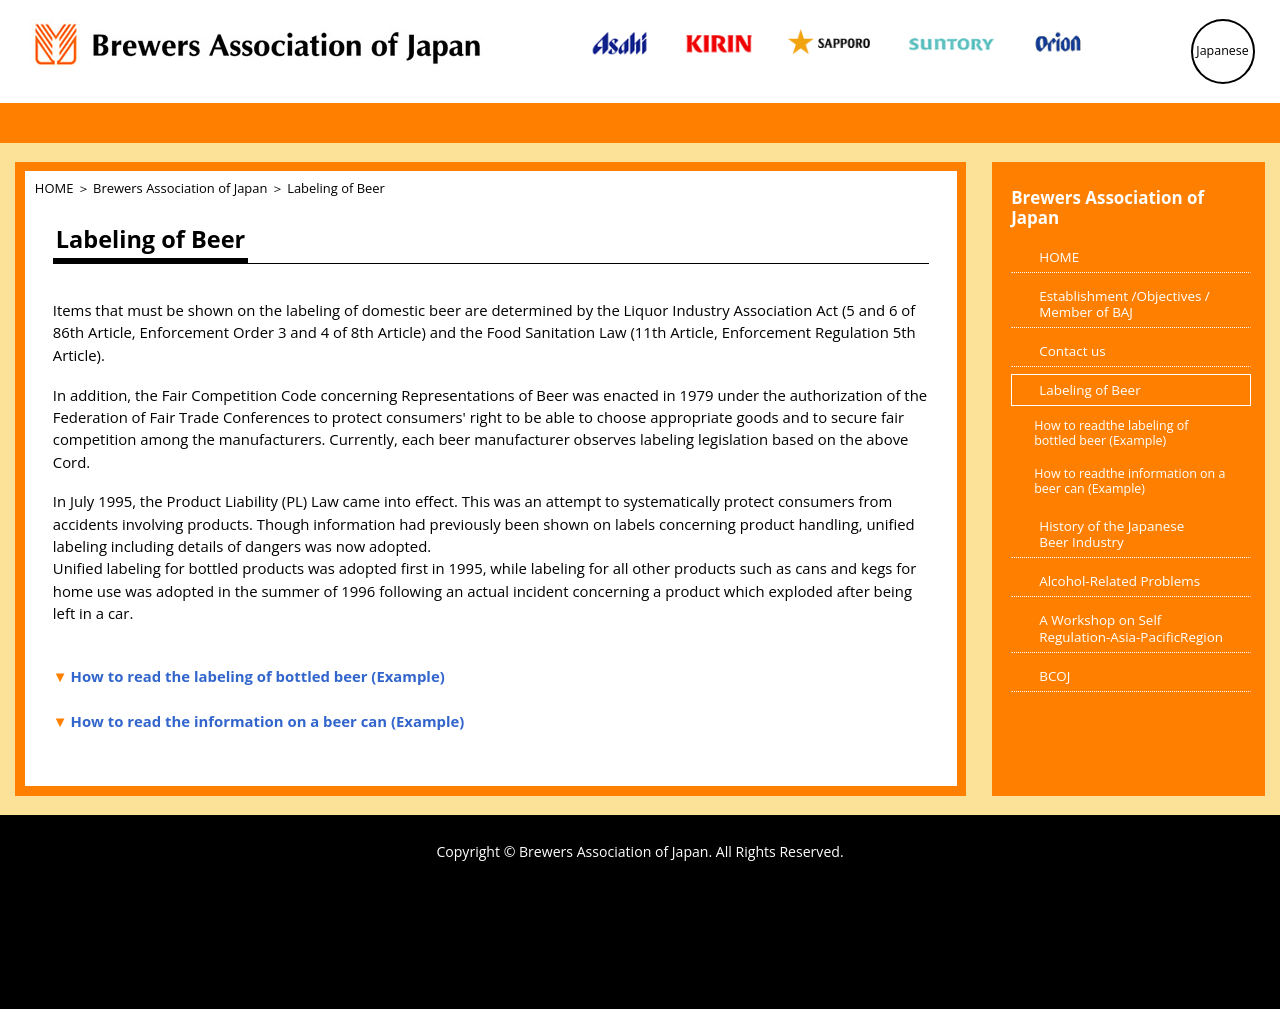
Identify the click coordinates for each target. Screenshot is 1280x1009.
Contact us (1072, 351)
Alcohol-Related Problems (1119, 581)
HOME (54, 188)
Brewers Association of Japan (180, 188)
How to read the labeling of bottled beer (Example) (258, 676)
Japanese (1222, 50)
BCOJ (1054, 676)
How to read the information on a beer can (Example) (268, 721)
